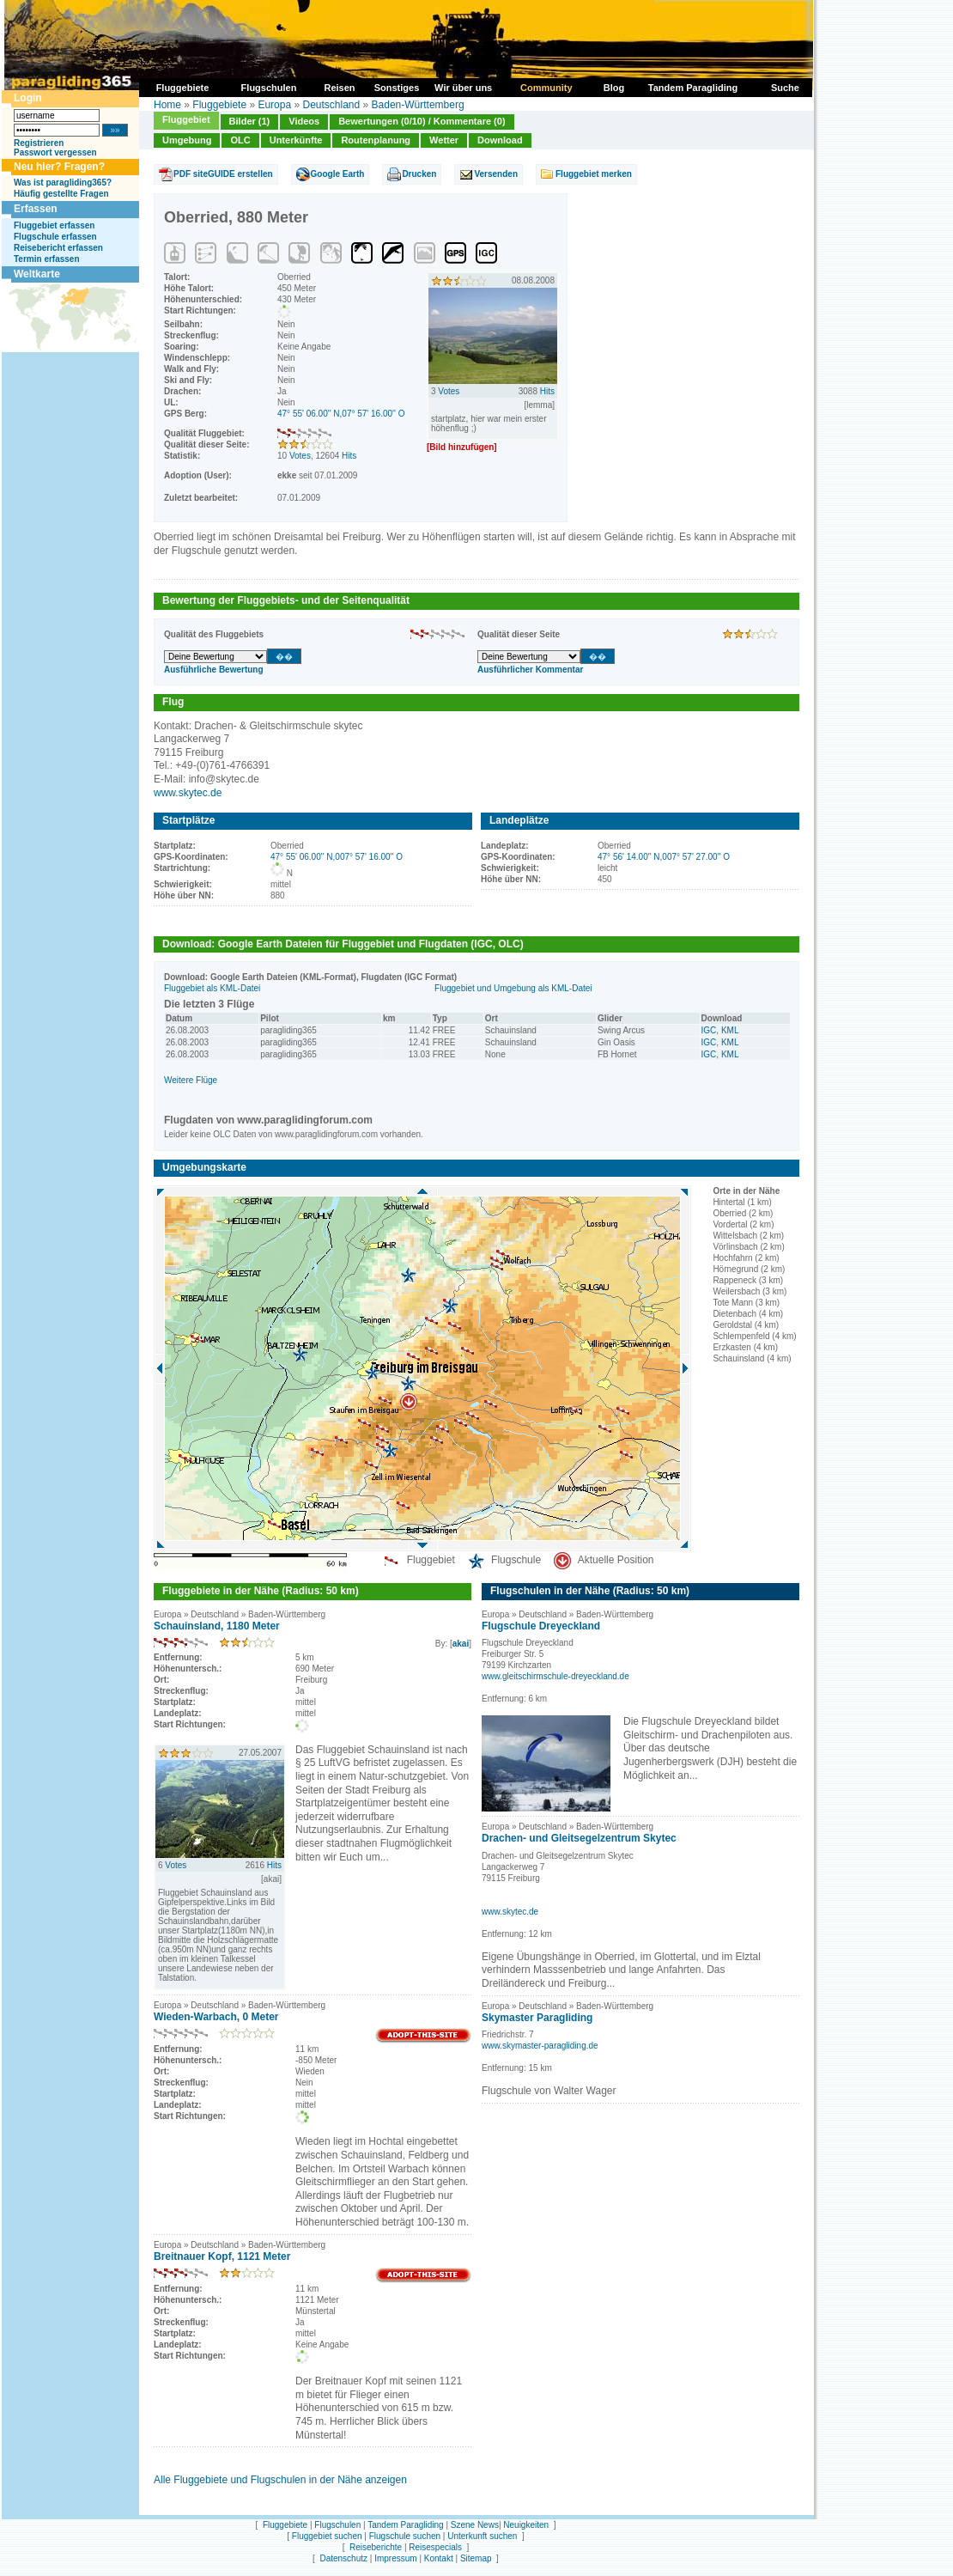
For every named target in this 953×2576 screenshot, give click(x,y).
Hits (349, 455)
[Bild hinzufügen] (462, 447)
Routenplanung (375, 140)
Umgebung (186, 140)
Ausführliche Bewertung (214, 669)
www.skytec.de (188, 793)
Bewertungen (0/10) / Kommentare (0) (421, 121)
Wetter (443, 140)
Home (167, 105)
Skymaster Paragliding (537, 2018)
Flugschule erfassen (55, 236)
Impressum (395, 2558)
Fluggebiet (186, 119)
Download (500, 140)
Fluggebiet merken (593, 174)
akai (460, 1643)
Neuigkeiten (526, 2525)
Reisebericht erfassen (58, 248)
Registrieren (39, 143)
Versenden (496, 174)
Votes (300, 455)
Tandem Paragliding (405, 2525)
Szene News (475, 2525)
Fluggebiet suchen (327, 2536)
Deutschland (331, 105)
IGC (709, 1030)
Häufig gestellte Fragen (61, 193)
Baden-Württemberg (418, 105)
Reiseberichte (375, 2547)
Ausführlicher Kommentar (530, 669)
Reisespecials (435, 2547)
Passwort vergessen (55, 152)
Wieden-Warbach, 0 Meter (216, 2017)
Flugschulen (337, 2525)
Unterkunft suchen (482, 2536)
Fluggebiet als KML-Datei (212, 988)
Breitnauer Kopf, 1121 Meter (222, 2256)
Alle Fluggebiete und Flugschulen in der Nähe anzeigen (280, 2480)
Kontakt (438, 2558)
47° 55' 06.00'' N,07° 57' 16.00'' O (340, 413)
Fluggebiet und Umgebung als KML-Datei (513, 988)
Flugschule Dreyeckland (541, 1626)
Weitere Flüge (190, 1080)
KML (730, 1030)
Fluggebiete (219, 105)
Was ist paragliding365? (63, 182)
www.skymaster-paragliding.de (540, 2045)
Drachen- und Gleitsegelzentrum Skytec (579, 1838)
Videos (303, 121)
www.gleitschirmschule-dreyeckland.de (555, 1676)
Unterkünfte (296, 140)
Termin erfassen (47, 259)
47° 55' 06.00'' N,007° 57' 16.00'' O (336, 857)
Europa (274, 105)
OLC (240, 140)
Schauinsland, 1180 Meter (217, 1626)
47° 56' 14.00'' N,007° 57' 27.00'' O (664, 857)
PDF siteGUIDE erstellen (223, 174)
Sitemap (476, 2558)
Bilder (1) (249, 121)
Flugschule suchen (404, 2536)
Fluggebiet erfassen (54, 225)
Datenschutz (343, 2558)
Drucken (419, 174)
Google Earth (338, 174)
